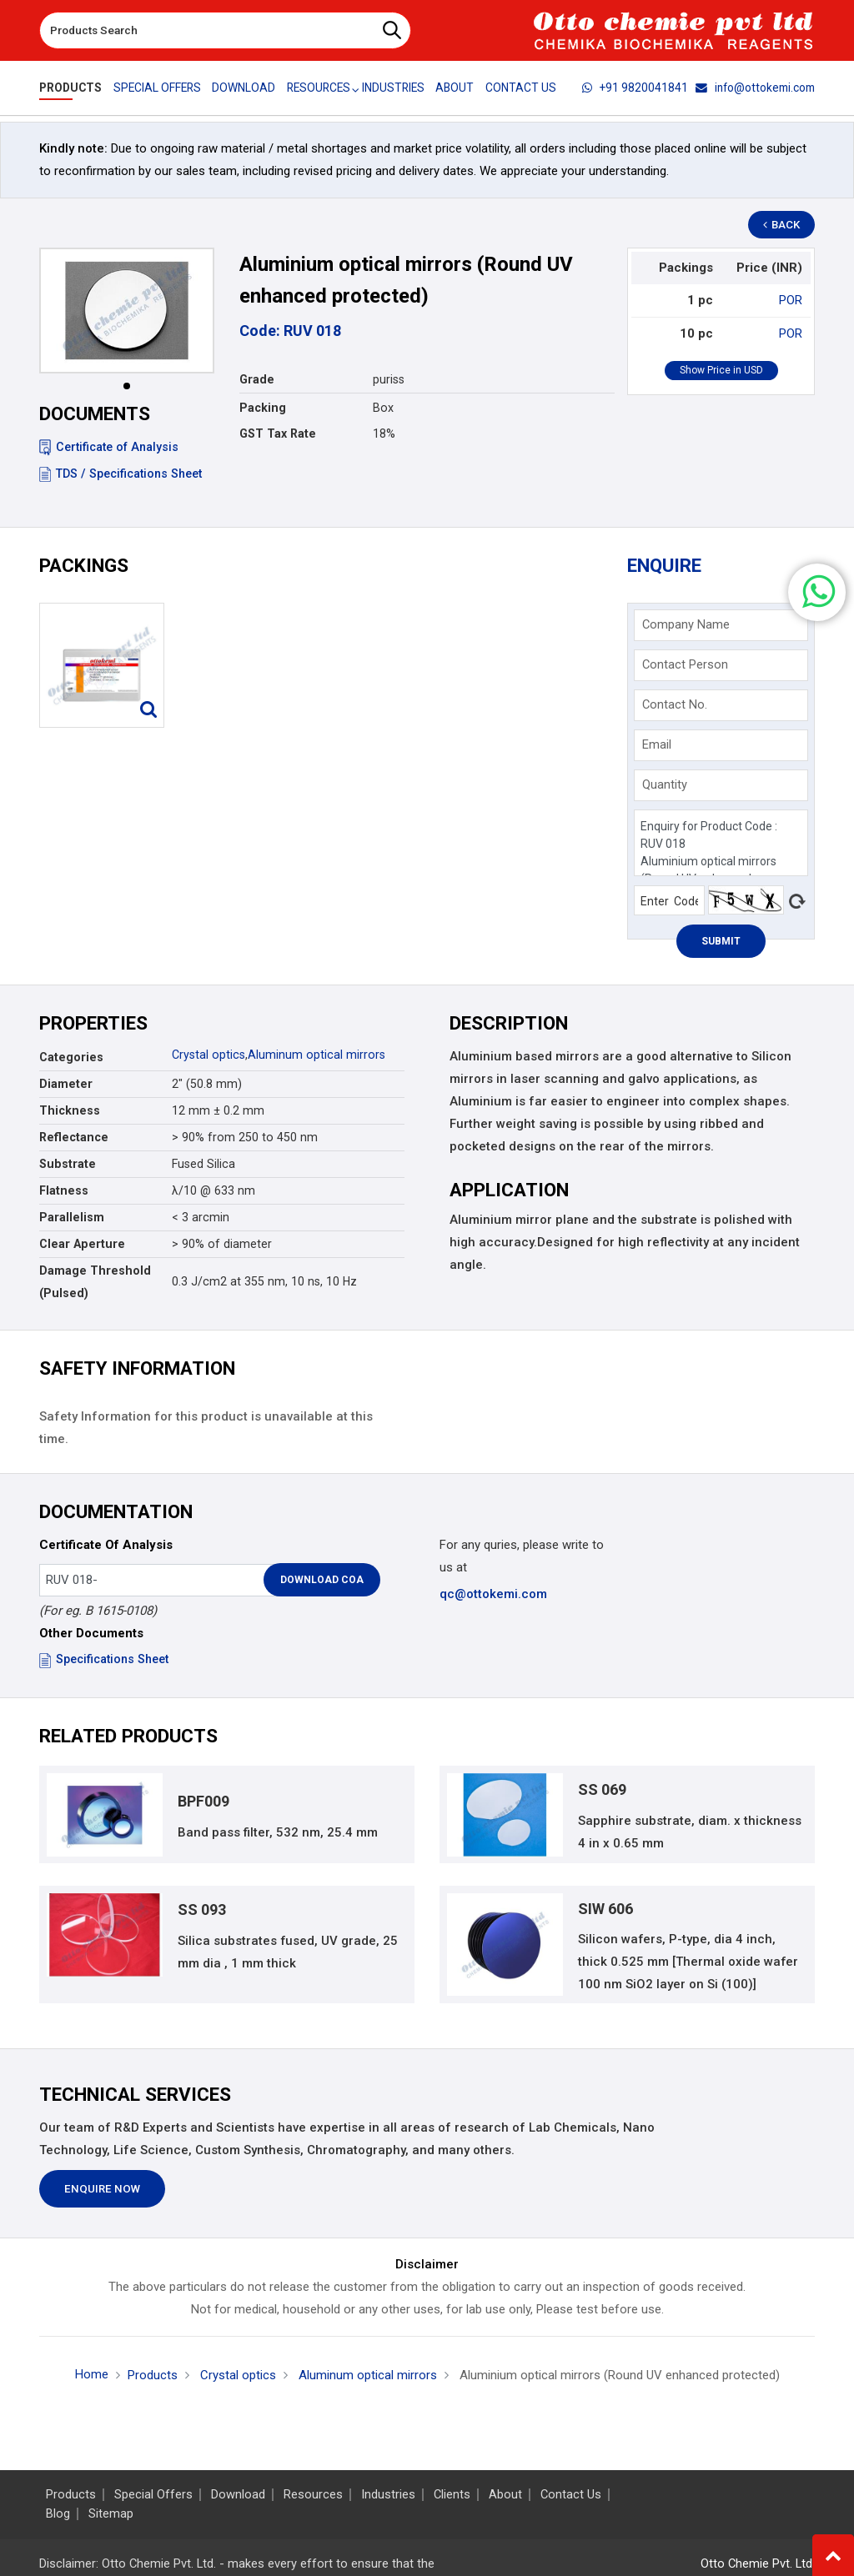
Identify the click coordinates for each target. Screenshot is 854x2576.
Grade (256, 379)
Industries (395, 87)
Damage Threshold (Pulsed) (95, 1282)
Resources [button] (319, 87)
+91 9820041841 (635, 87)
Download (244, 87)
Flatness (63, 1190)
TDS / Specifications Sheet (120, 473)
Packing (262, 407)
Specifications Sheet (103, 1659)
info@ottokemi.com (755, 87)
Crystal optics (208, 1054)
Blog (58, 2514)
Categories (71, 1057)
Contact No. (674, 704)
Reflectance (73, 1137)
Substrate (67, 1163)
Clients (452, 2494)
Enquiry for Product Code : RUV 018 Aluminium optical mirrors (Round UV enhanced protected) (721, 843)
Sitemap (110, 2514)
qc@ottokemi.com (493, 1593)
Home (91, 2374)
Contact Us (522, 87)
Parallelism (71, 1217)
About (457, 87)
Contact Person (685, 664)
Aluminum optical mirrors (316, 1054)
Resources (313, 2494)
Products (70, 87)
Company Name (686, 624)
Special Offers (156, 87)
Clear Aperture (82, 1243)
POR (790, 300)
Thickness (69, 1110)
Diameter (66, 1083)
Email (656, 744)
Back (782, 224)
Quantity (664, 784)
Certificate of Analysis (108, 447)
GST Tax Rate (277, 433)
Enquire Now (102, 2189)
